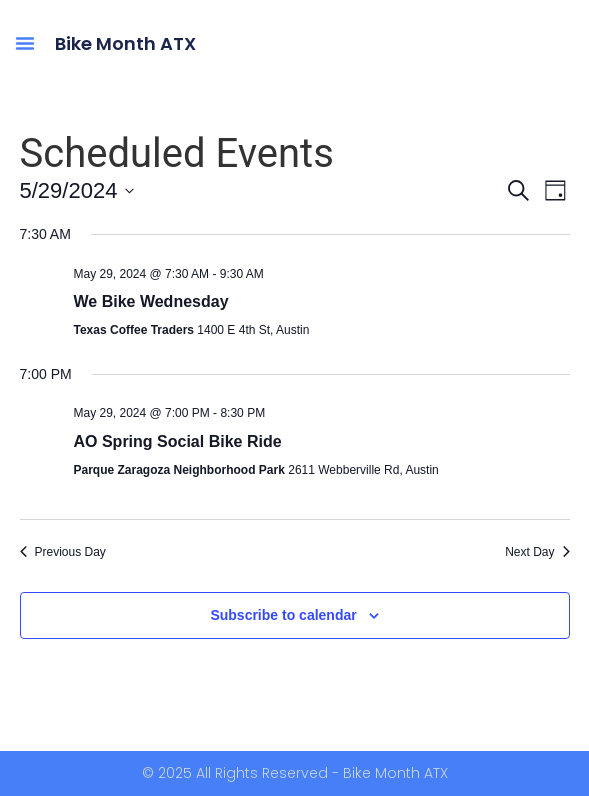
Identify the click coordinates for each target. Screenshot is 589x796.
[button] (25, 43)
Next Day (537, 552)
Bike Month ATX (125, 43)
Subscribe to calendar (283, 615)
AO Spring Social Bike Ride (178, 441)
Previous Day (63, 552)
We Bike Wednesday (151, 301)
